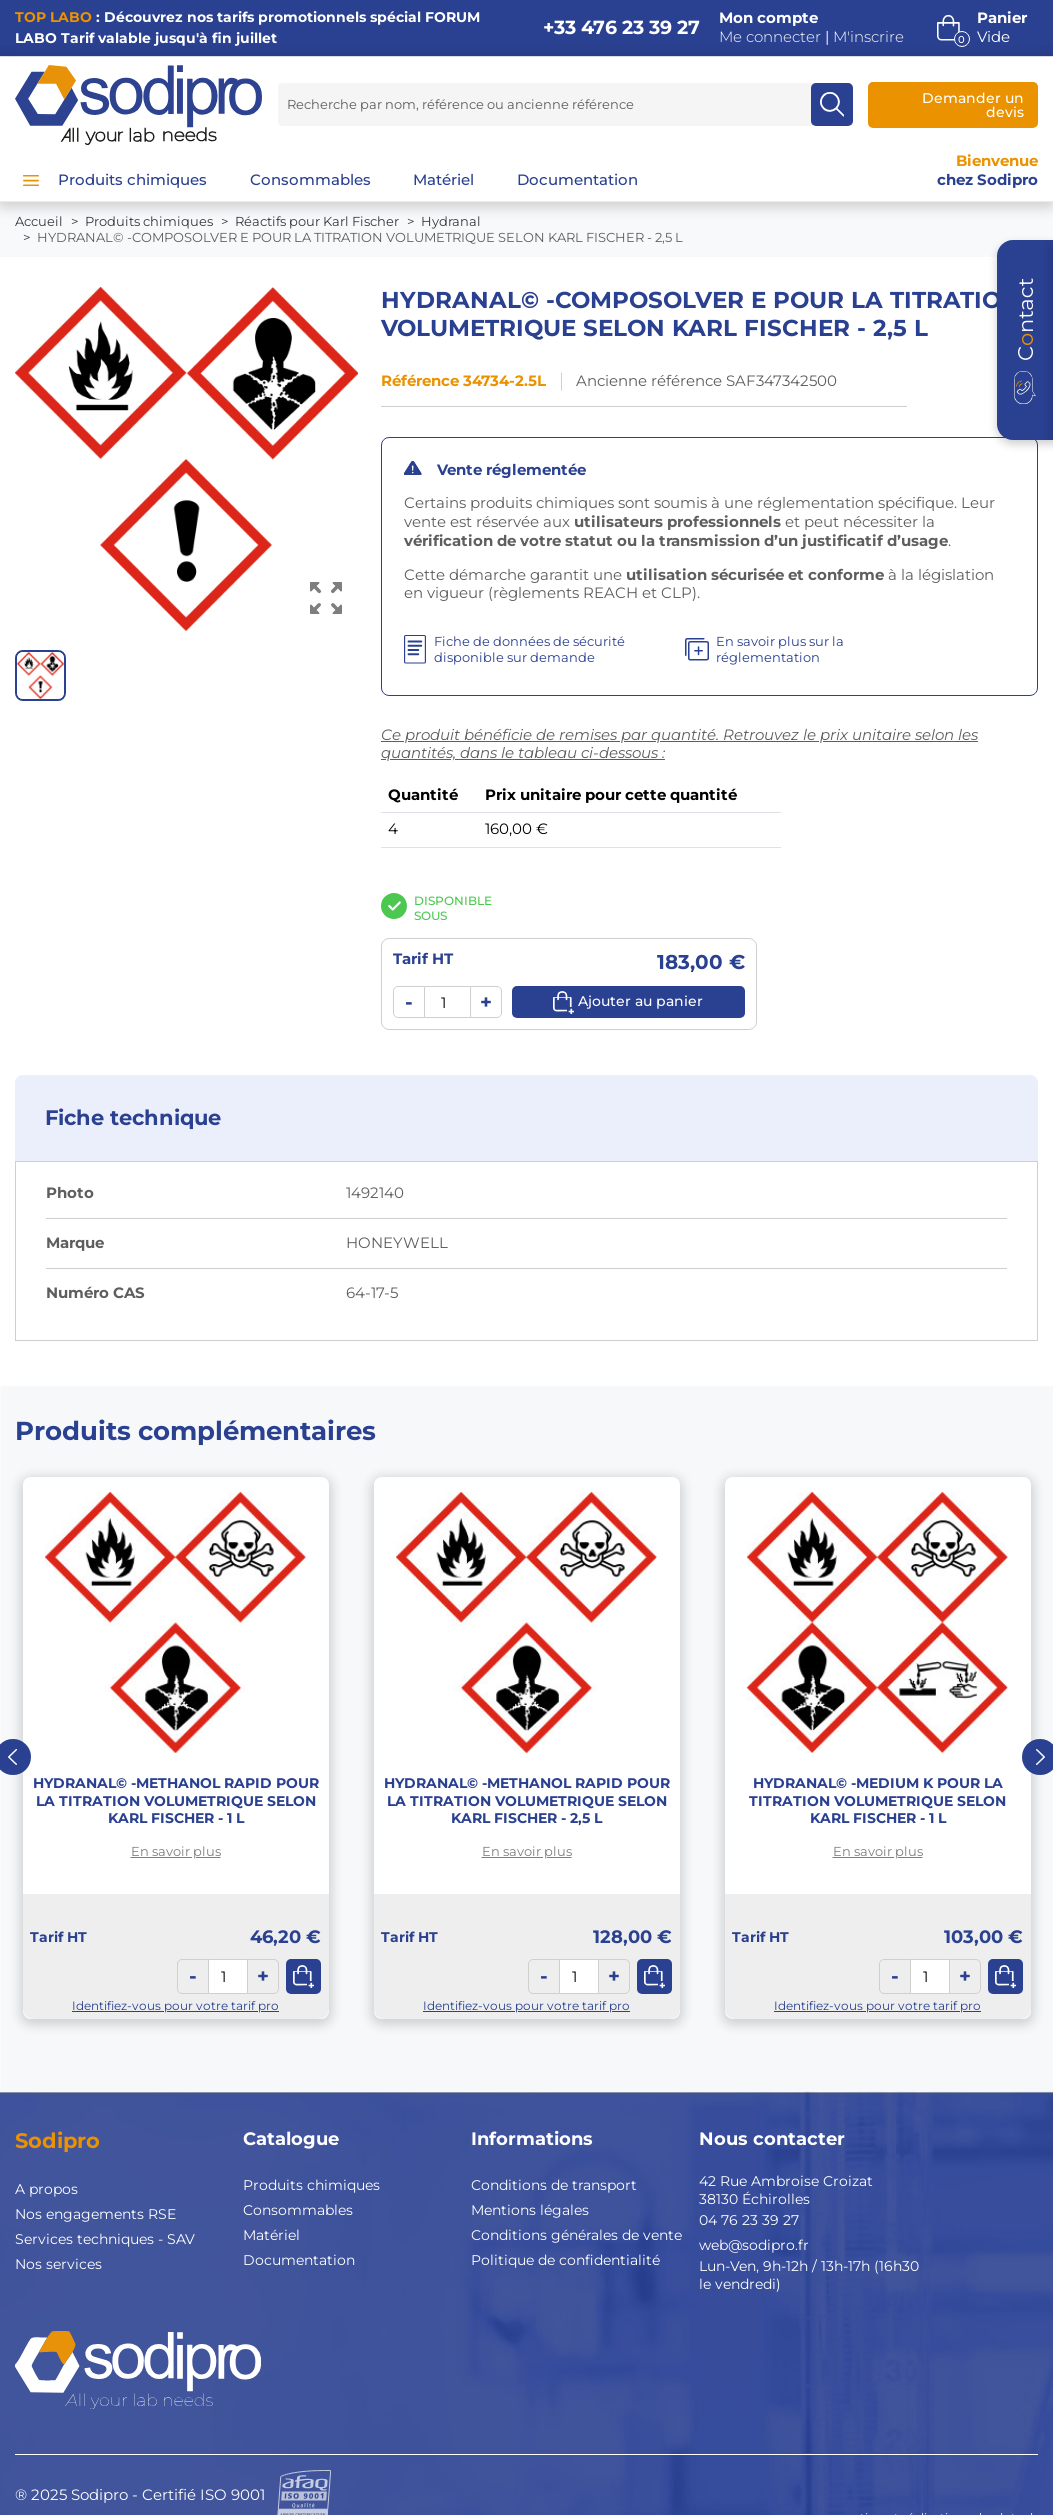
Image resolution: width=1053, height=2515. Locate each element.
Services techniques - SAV (105, 2239)
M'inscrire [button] (868, 37)
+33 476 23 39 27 (621, 27)
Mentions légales (530, 2210)
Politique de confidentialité (565, 2260)
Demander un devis (973, 105)
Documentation (299, 2260)
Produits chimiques (311, 2185)
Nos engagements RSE (95, 2214)
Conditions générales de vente (576, 2235)
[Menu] (31, 180)
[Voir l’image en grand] (325, 598)
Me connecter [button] (770, 37)
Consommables (298, 2210)
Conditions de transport (554, 2185)
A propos (46, 2189)
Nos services (58, 2264)
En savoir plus (176, 1851)
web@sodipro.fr (754, 2245)
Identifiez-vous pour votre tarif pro (175, 2005)
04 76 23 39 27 (749, 2220)
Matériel (271, 2235)
